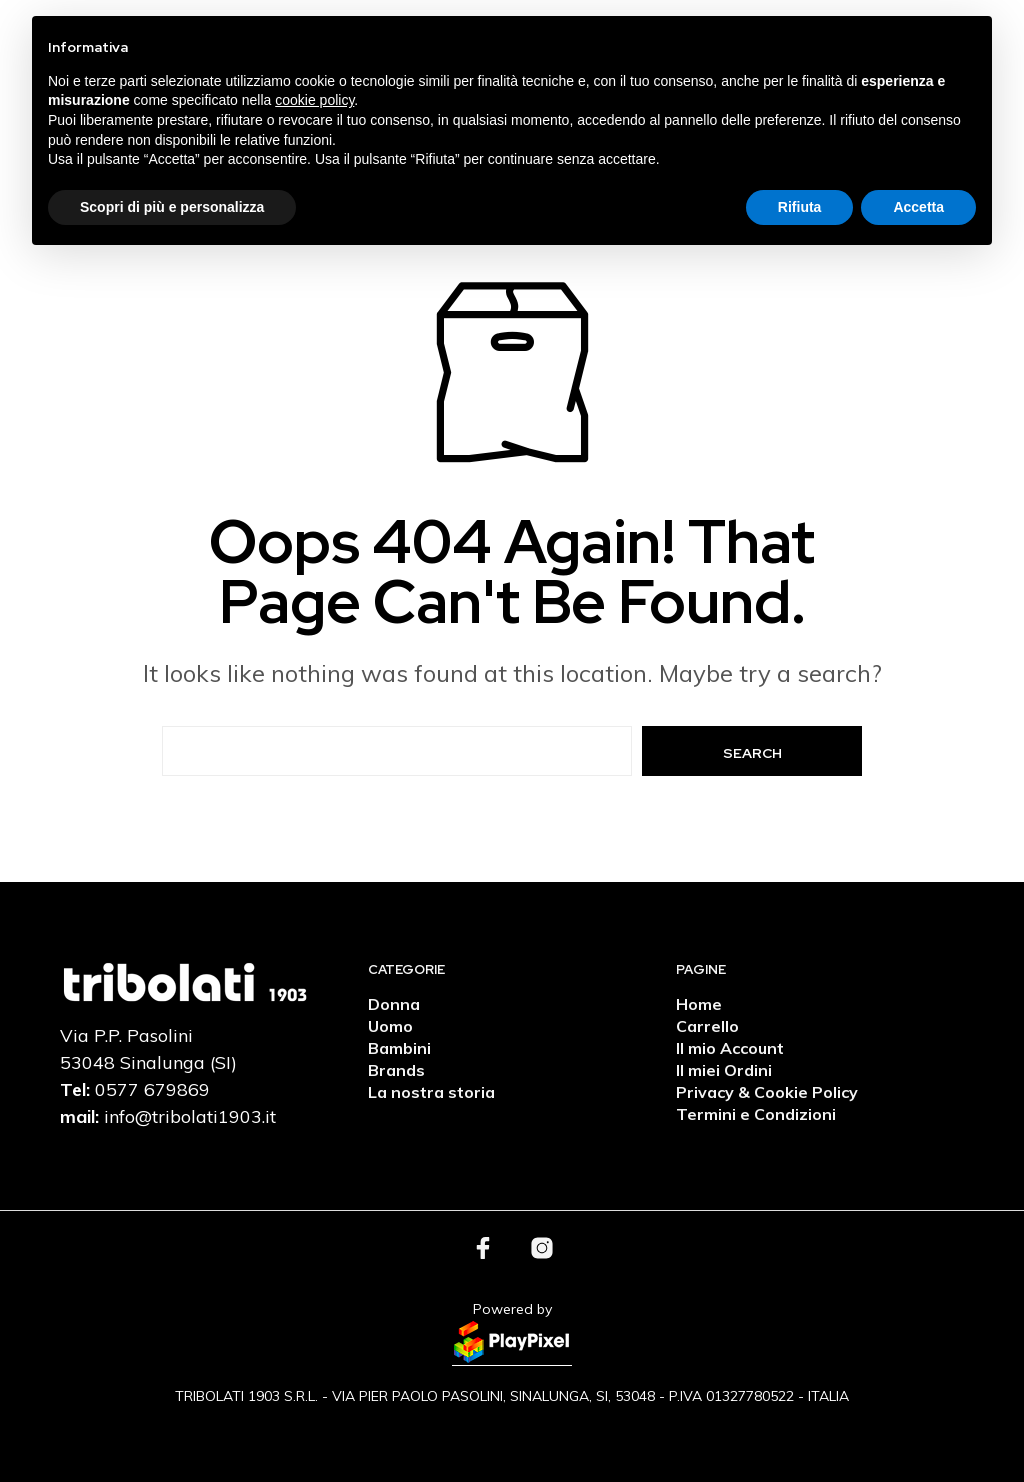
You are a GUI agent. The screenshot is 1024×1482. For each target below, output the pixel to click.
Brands (396, 1070)
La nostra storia (431, 1092)
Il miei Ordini (724, 1070)
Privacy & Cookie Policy (767, 1092)
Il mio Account (730, 1048)
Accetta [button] (918, 207)
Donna (394, 1004)
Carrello (707, 1026)
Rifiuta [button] (800, 207)
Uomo (390, 1026)
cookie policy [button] (314, 100)
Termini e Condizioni (756, 1114)
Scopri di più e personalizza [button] (172, 207)
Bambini (399, 1048)
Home (699, 1004)
